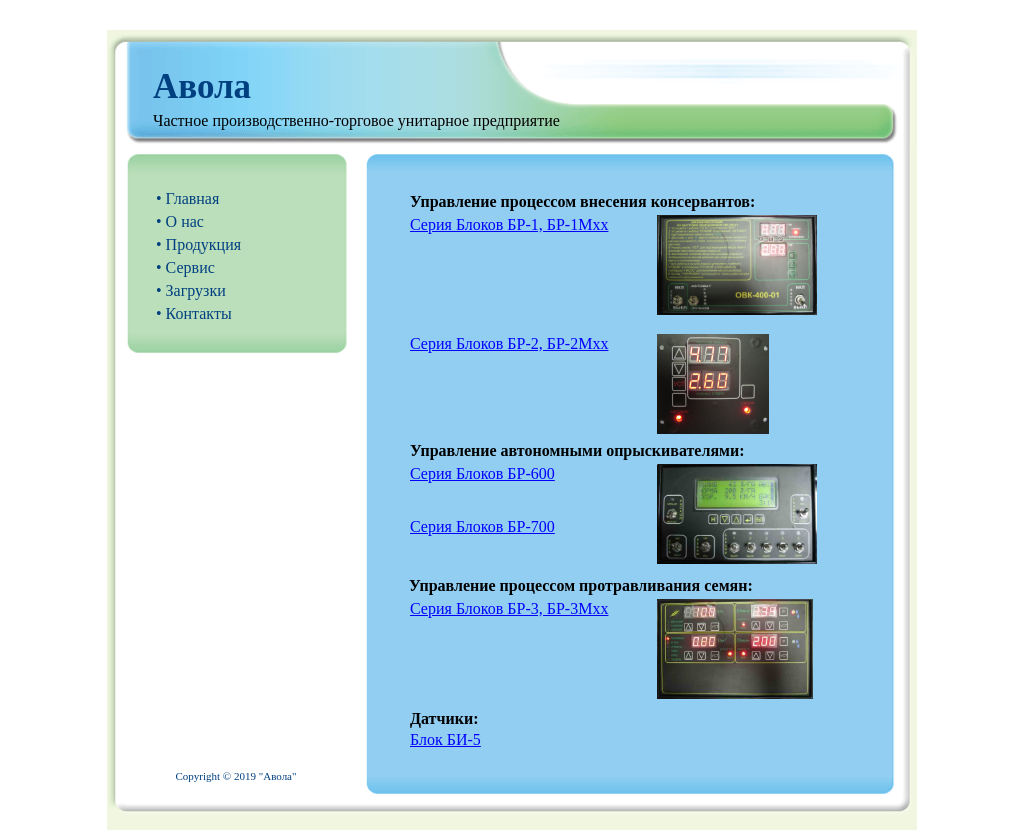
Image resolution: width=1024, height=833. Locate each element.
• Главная (187, 198)
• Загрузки (191, 290)
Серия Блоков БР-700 (482, 526)
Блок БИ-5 (445, 739)
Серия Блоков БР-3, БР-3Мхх (509, 608)
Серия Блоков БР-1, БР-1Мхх (509, 224)
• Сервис (185, 267)
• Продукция (198, 244)
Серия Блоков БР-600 (482, 473)
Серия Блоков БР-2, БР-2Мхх (509, 343)
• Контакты (194, 313)
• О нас (180, 221)
